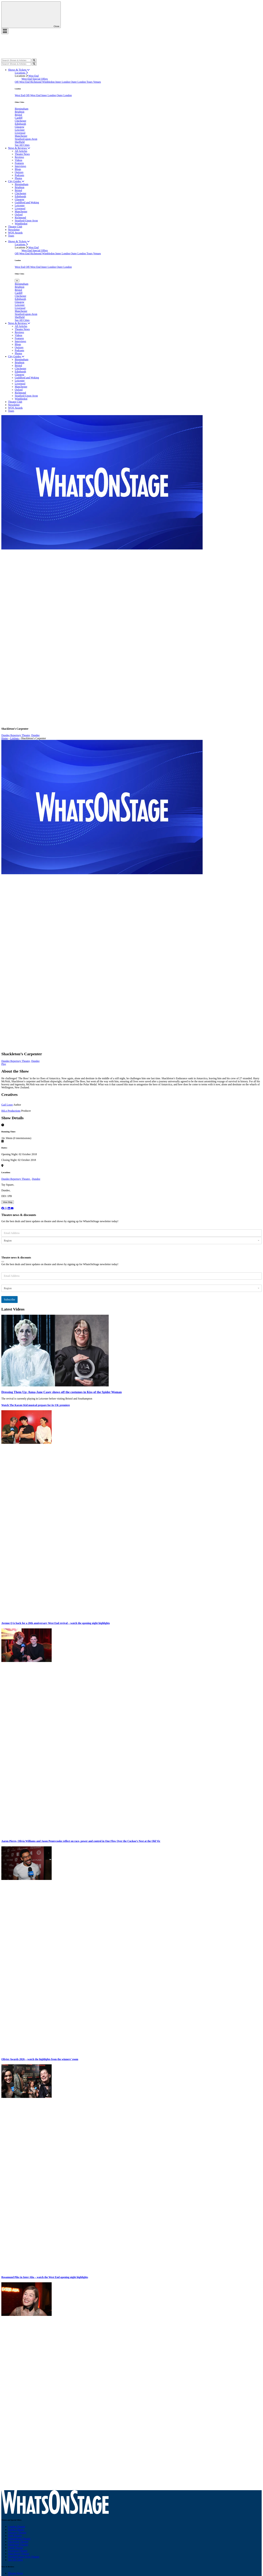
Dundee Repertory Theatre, (16, 735)
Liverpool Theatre (18, 2550)
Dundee (35, 735)
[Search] (16, 60)
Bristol (18, 114)
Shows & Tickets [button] (19, 69)
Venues (97, 81)
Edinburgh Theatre (18, 2544)
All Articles (21, 151)
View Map (7, 1202)
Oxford (18, 214)
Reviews (19, 157)
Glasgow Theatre (17, 2532)
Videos (18, 160)
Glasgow (19, 126)
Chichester (20, 120)
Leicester (20, 129)
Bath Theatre (15, 2535)
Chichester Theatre (18, 2541)
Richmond (36, 81)
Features (19, 163)
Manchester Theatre (18, 2553)
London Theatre (16, 2526)
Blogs (18, 169)
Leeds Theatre (15, 2547)
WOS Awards (15, 232)
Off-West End (22, 81)
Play (3, 1064)
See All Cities (22, 145)
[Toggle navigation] (4, 31)
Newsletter (14, 229)
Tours (89, 81)
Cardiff (18, 117)
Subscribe (9, 1251)
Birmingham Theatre (19, 2538)
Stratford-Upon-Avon (26, 220)
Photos (18, 178)
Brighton (19, 111)
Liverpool (20, 132)
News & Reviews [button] (19, 148)
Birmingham (21, 108)
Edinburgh (20, 123)
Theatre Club (15, 226)
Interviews (20, 166)
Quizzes (19, 172)
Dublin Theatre (16, 2529)
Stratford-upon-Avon (26, 139)
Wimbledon (48, 81)
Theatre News (22, 154)
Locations (21, 72)
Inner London (63, 81)
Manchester (21, 136)
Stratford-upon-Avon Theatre (23, 2556)
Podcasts (19, 175)
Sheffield (19, 142)
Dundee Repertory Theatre (16, 1179)
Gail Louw (7, 1104)
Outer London (78, 81)
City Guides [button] (16, 181)
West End (33, 75)
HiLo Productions (10, 1110)
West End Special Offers (34, 78)
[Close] (2, 1261)
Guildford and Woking (27, 202)
